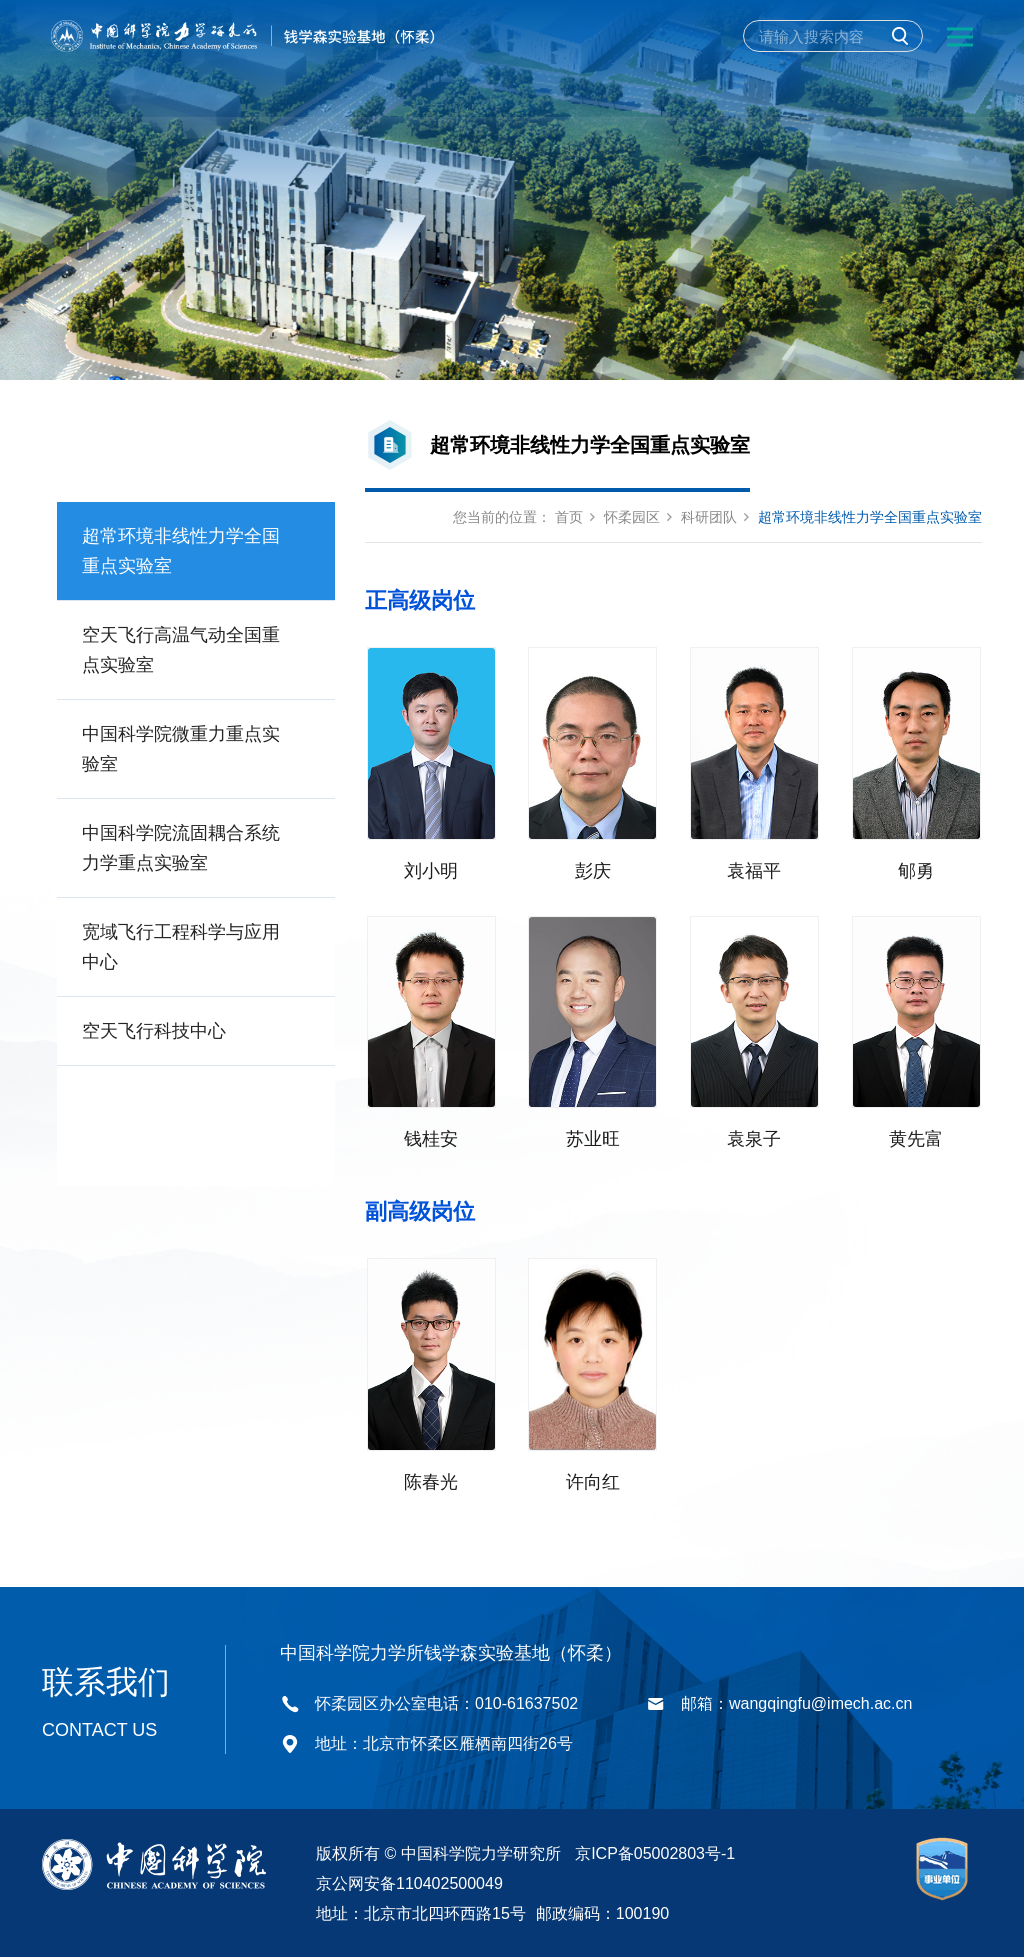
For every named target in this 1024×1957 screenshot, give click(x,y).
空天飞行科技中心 (154, 1031)
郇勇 (916, 870)
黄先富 (916, 1138)
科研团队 (709, 517)
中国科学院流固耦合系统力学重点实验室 (181, 848)
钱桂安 (431, 1138)
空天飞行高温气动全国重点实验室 (181, 650)
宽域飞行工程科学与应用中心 (181, 947)
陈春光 (431, 1480)
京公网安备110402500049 (409, 1881)
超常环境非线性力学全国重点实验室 (181, 551)
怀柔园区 (632, 517)
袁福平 (754, 870)
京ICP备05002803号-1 (655, 1851)
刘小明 (431, 870)
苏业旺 (593, 1138)
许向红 (593, 1480)
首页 (569, 517)
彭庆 (593, 870)
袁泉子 (754, 1138)
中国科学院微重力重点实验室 (181, 749)
